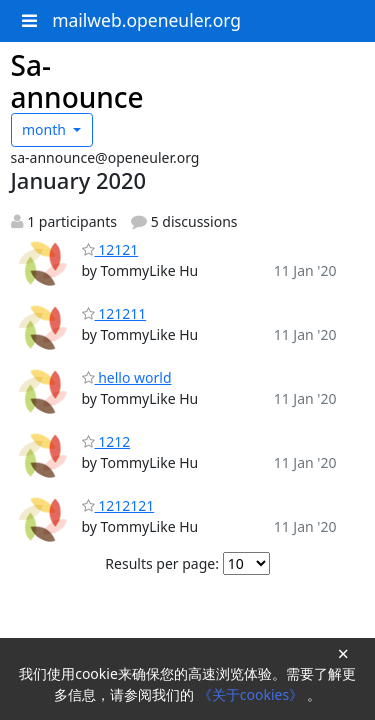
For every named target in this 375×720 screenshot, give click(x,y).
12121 (110, 249)
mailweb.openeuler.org (146, 20)
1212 (106, 441)
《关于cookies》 (252, 694)
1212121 (118, 505)
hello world (127, 377)
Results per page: (162, 563)
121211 (114, 313)
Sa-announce (77, 81)
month (46, 129)
